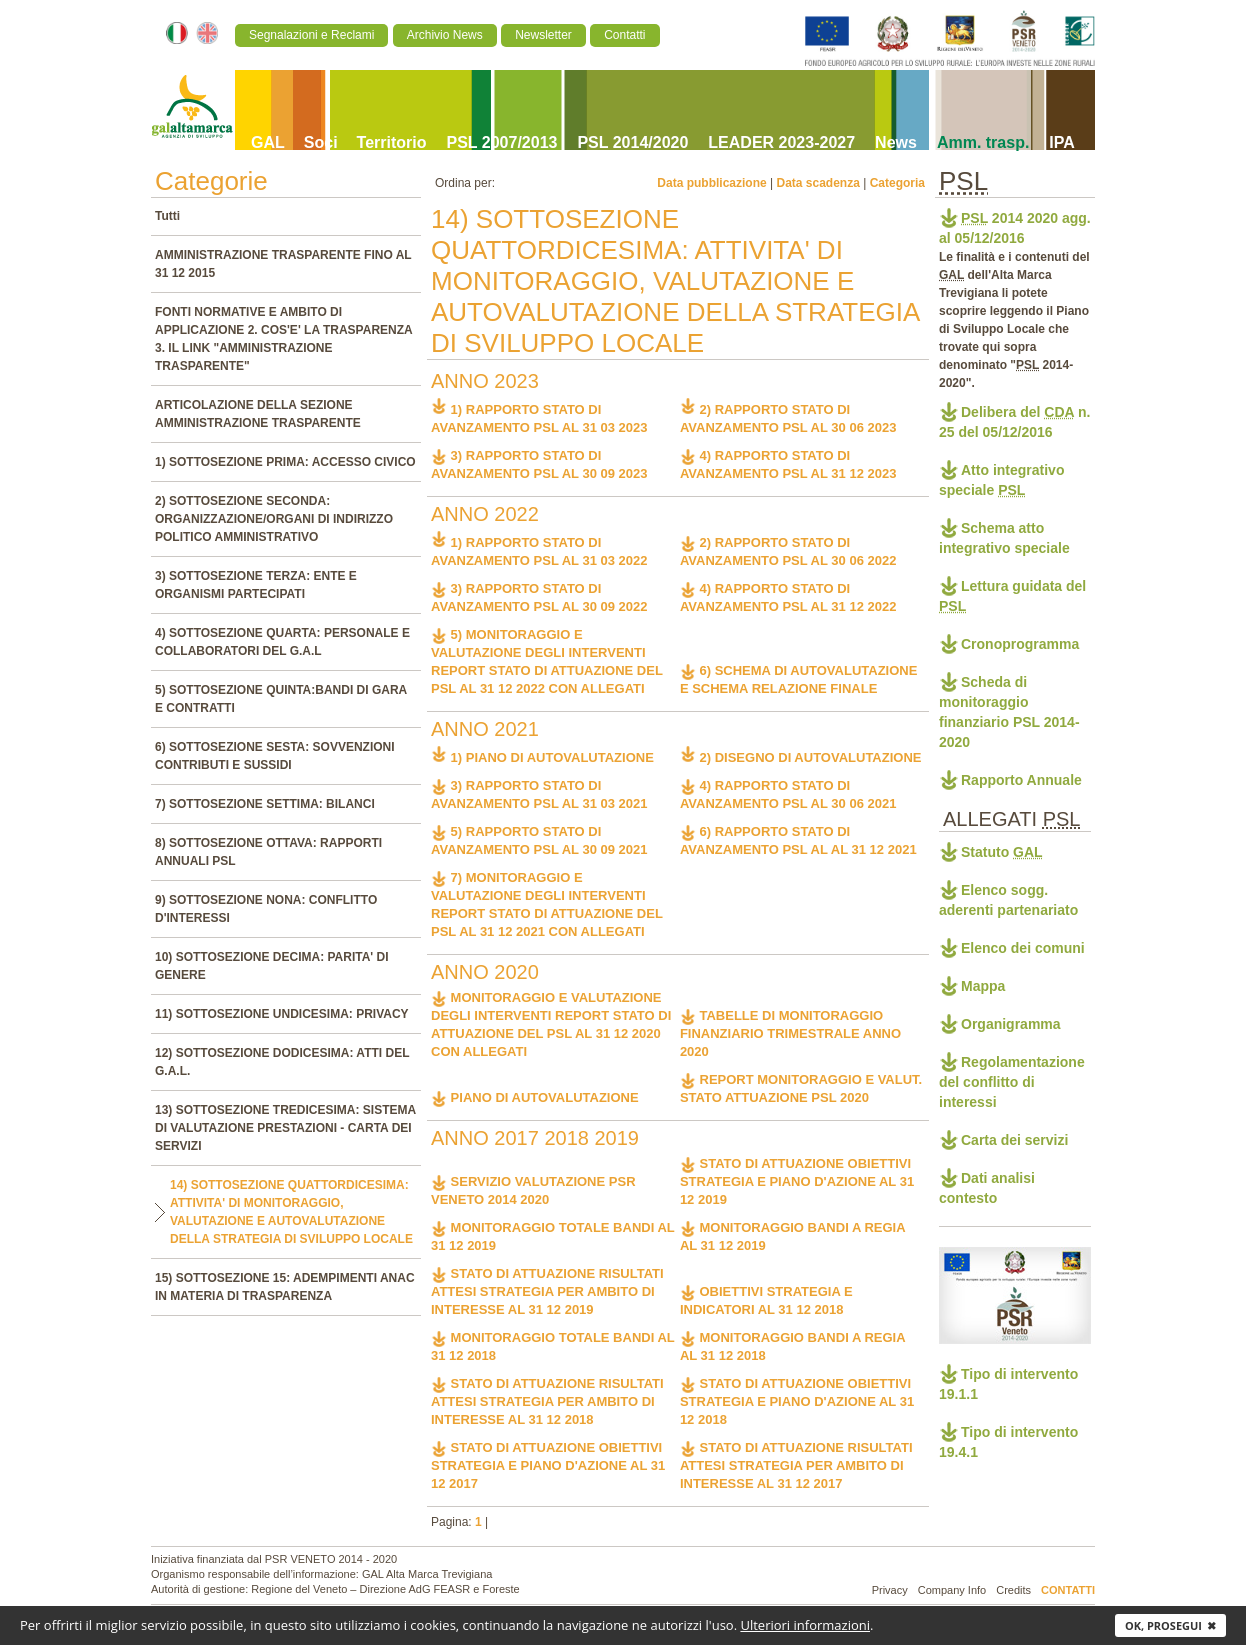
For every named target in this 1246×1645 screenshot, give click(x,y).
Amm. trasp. (983, 142)
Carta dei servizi (1014, 1140)
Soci (321, 142)
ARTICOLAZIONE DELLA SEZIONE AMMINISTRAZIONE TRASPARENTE (258, 414)
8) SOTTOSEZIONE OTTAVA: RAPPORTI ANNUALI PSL (268, 852)
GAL (268, 142)
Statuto (1002, 852)
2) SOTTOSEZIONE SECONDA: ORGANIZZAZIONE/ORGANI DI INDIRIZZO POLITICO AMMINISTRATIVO (274, 519)
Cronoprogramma (1020, 644)
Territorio (392, 142)
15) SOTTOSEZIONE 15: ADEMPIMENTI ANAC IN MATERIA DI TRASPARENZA (285, 1287)
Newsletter (543, 35)
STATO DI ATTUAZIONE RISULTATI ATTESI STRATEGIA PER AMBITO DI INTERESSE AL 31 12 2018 (547, 1401)
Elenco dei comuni (1023, 948)
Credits (1013, 1590)
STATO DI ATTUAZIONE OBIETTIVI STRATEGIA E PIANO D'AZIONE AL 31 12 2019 (797, 1181)
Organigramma (1011, 1024)
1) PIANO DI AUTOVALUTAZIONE (542, 757)
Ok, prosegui (1170, 1625)
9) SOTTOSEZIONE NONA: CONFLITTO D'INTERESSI (266, 909)
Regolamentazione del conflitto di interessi (1012, 1082)
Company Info (952, 1590)
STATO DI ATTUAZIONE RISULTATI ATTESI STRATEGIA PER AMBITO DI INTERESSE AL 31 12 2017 (796, 1465)
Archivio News (445, 35)
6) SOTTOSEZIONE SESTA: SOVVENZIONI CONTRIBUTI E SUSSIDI (275, 756)
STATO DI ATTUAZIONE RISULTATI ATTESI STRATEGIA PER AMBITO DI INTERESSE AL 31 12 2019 (547, 1291)
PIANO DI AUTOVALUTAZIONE (535, 1097)
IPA (1061, 142)
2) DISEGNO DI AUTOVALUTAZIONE (801, 757)
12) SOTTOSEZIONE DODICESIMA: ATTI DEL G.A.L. (282, 1062)
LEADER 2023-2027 (781, 142)
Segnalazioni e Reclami (311, 35)
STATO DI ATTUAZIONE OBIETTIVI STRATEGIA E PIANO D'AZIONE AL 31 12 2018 (797, 1401)
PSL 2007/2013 (502, 142)
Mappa (983, 986)
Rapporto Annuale (1021, 780)
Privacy (890, 1590)
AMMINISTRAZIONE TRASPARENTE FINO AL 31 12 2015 (283, 264)
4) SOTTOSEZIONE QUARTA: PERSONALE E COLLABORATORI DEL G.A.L (282, 642)
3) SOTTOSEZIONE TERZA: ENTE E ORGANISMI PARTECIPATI (256, 585)
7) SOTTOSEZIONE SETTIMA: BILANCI (265, 804)
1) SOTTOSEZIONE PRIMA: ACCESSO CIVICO (285, 462)
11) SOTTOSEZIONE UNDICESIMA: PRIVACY (282, 1014)
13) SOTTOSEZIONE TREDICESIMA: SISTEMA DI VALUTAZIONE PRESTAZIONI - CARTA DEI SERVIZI (285, 1128)
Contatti (624, 35)
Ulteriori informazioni (805, 1625)
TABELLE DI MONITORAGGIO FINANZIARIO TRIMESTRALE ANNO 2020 (790, 1033)
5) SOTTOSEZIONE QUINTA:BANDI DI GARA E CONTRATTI (281, 699)
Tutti (167, 216)
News (896, 142)
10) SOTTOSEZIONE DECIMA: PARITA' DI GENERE (272, 966)
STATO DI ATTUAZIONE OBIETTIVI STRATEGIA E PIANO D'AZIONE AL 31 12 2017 (548, 1465)
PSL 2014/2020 (632, 142)
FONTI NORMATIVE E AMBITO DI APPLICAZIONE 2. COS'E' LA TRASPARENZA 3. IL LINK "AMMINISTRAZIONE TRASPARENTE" (283, 339)
